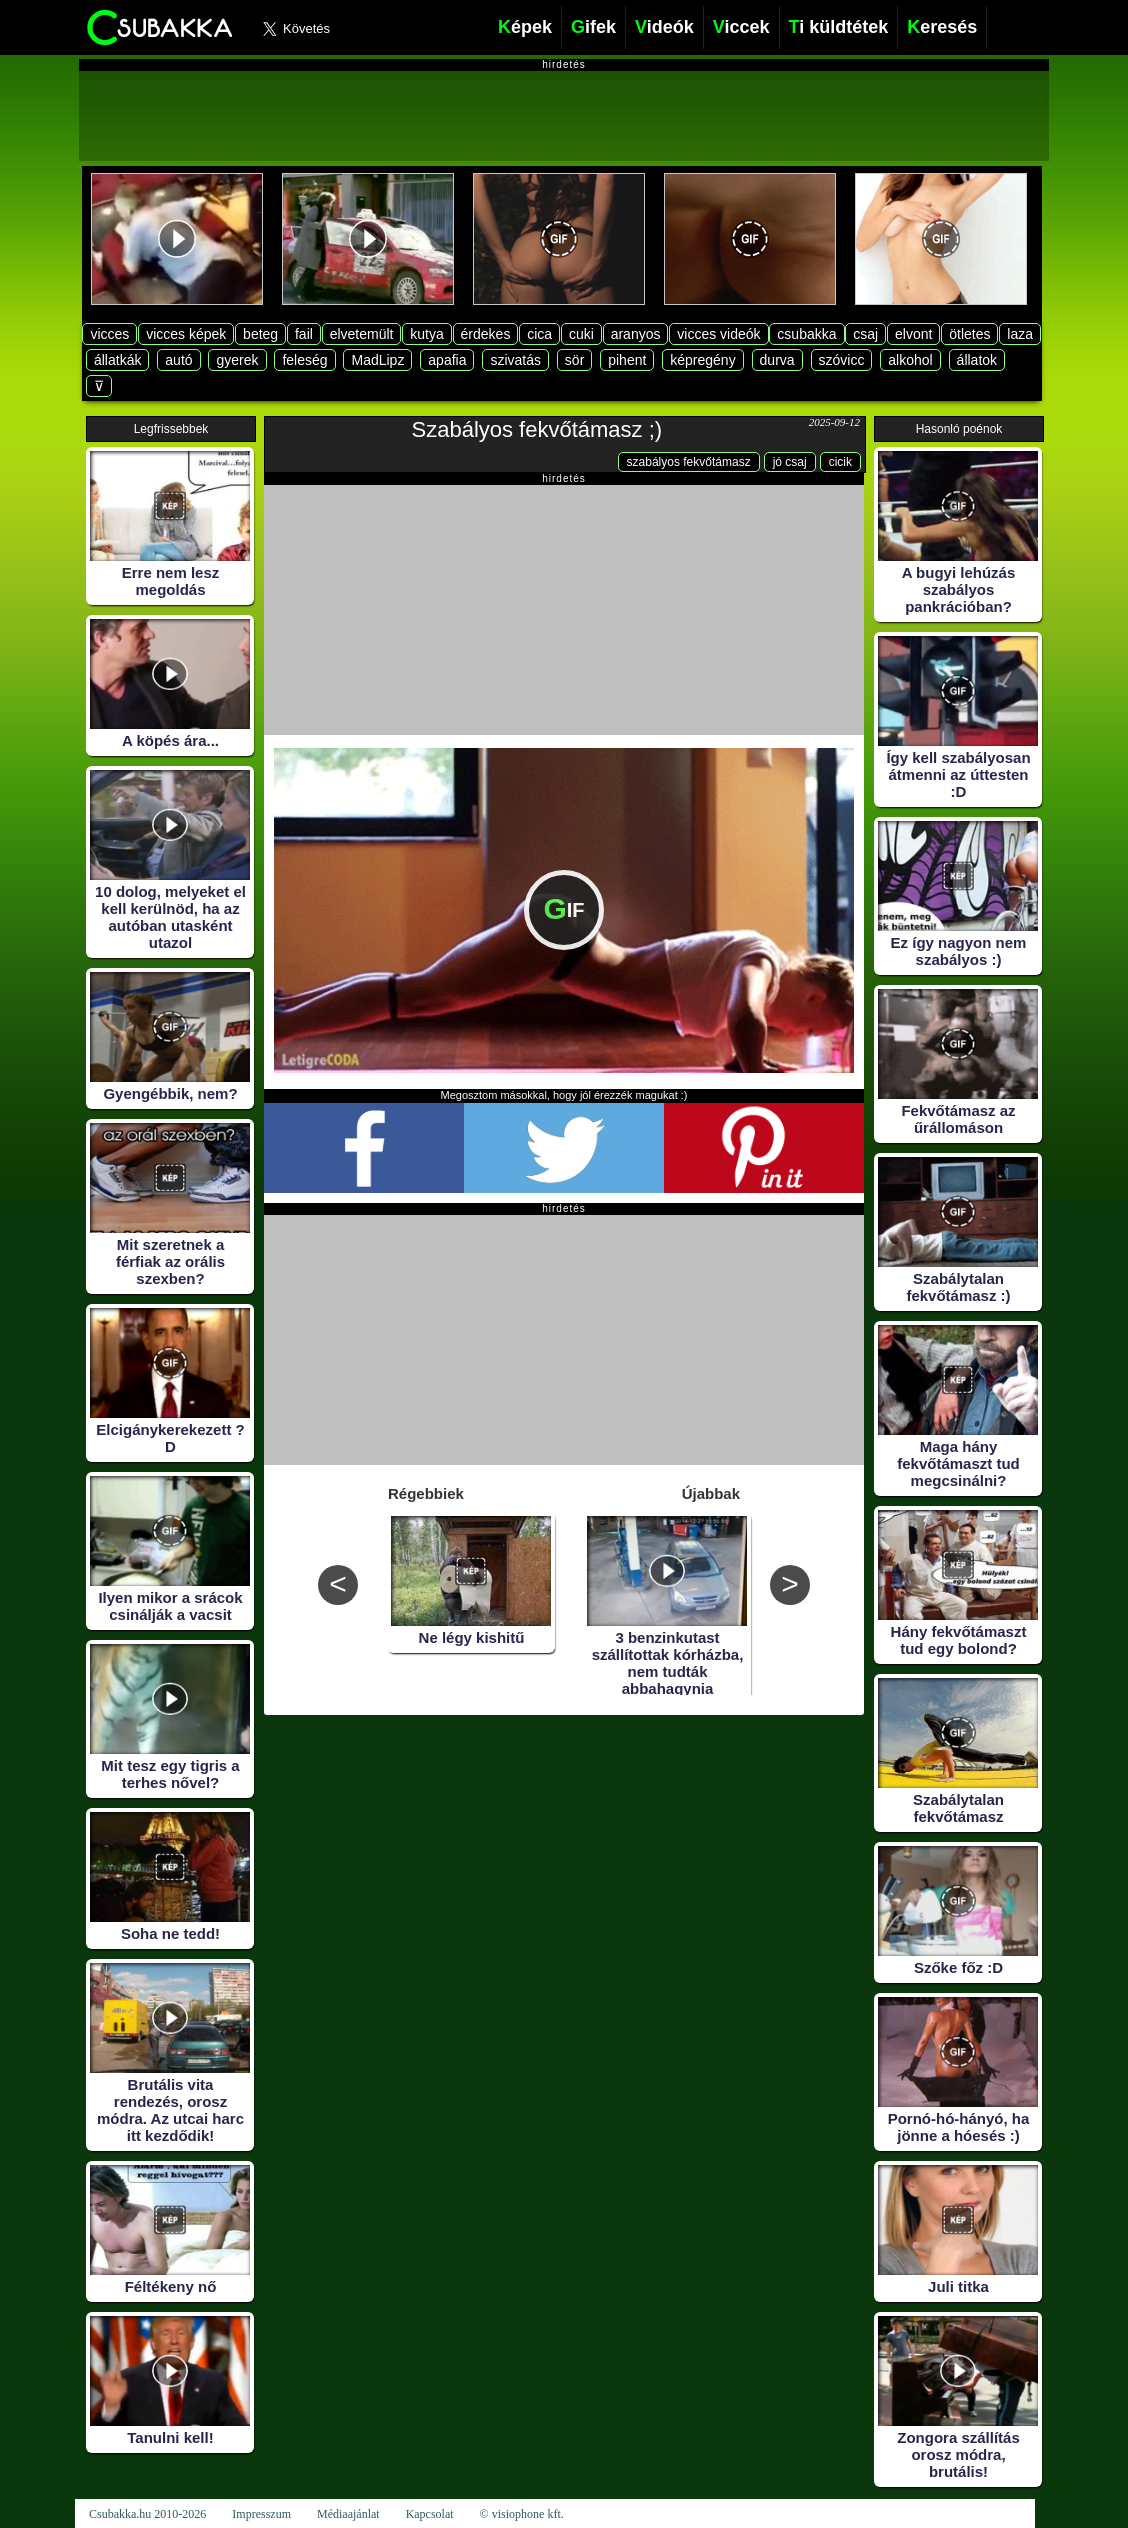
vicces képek (186, 334)
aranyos (636, 334)
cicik (840, 462)
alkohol (910, 360)
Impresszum (261, 2514)
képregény (702, 360)
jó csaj (790, 462)
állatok (977, 360)
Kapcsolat (430, 2514)
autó (178, 360)
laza (1020, 334)
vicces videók (718, 334)
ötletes (969, 334)
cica (539, 334)
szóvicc (842, 360)
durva (777, 360)
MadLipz (377, 360)
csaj (865, 334)
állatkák (117, 360)
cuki (581, 334)
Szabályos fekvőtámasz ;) (537, 429)
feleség (304, 360)
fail (304, 334)
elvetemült (362, 334)
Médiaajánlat (348, 2514)
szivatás (515, 360)
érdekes (486, 334)
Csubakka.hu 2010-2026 (147, 2514)
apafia (447, 360)
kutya (426, 334)
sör (574, 360)
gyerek (237, 360)
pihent (627, 360)
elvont (913, 334)
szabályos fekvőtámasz (689, 462)
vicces (109, 334)
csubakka (806, 334)
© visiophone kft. (522, 2514)
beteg (260, 334)
